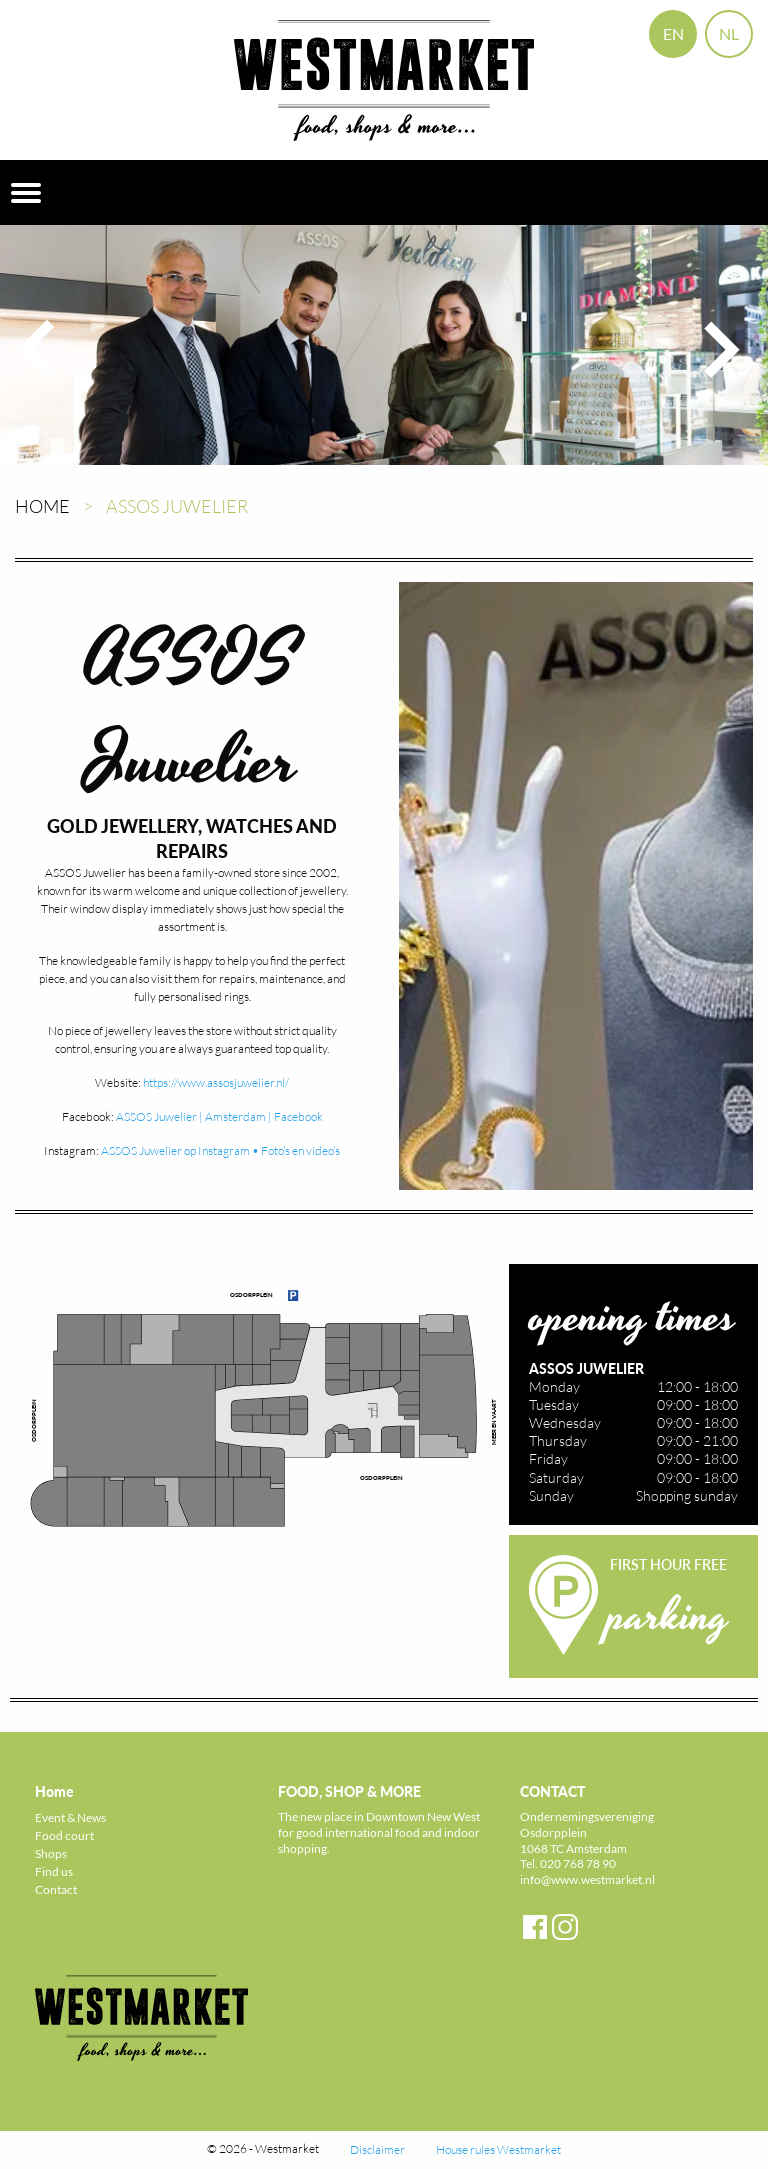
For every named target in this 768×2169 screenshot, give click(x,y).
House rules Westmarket (498, 2149)
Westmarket (287, 2148)
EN (673, 33)
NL (729, 33)
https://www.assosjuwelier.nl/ (216, 1082)
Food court (64, 1835)
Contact (56, 1889)
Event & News (70, 1817)
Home (42, 506)
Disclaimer (377, 2149)
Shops (51, 1853)
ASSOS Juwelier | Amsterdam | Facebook (219, 1116)
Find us (54, 1871)
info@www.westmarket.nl (587, 1879)
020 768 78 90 (578, 1863)
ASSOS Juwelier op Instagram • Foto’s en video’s (220, 1150)
